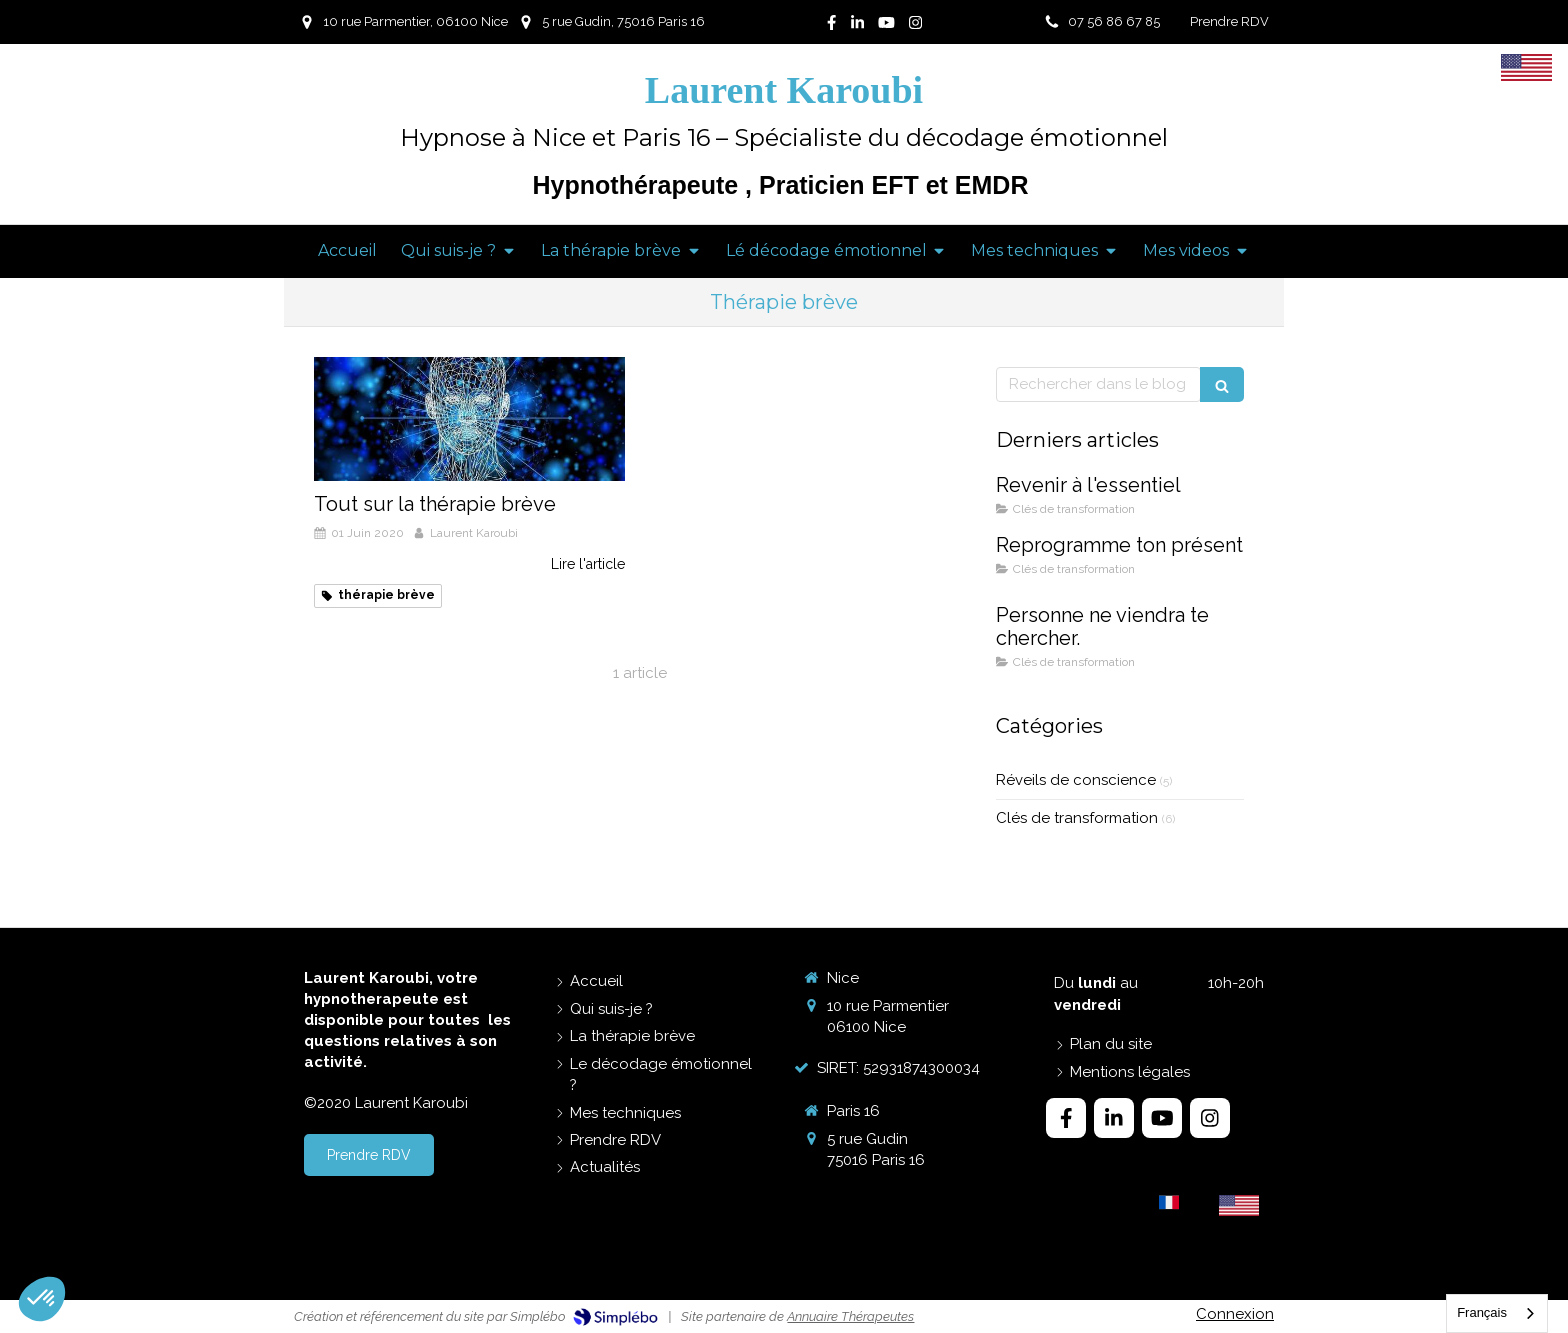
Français (1482, 1312)
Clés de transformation (1077, 818)
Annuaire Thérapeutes (850, 1316)
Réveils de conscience (1076, 780)
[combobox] (1497, 1313)
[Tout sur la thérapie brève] (469, 419)
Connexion (1235, 1314)
